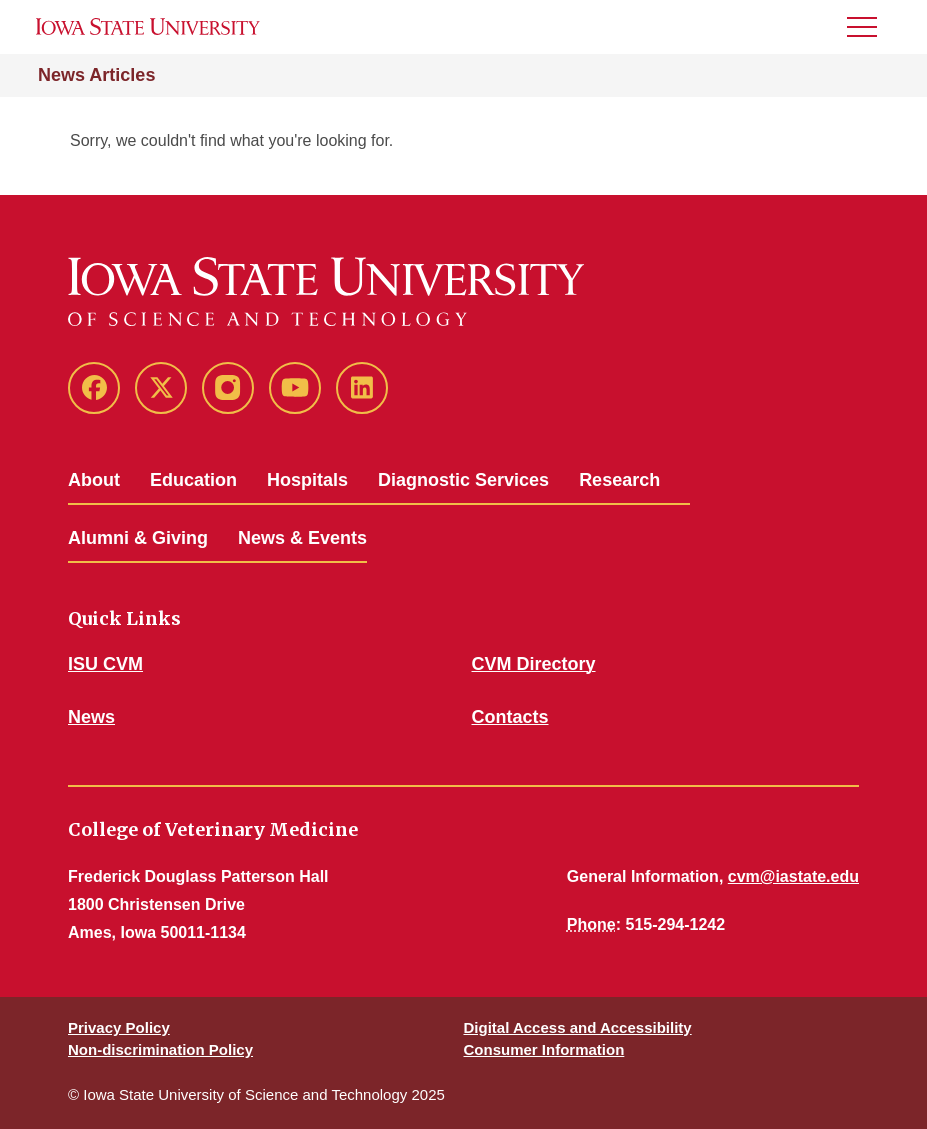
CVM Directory (534, 664)
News (91, 717)
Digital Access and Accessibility (578, 1027)
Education (193, 480)
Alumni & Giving (138, 538)
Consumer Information (544, 1049)
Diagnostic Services (463, 480)
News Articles (96, 75)
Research (619, 480)
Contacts (510, 717)
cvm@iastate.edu (793, 876)
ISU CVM (105, 664)
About (94, 480)
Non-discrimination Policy (160, 1049)
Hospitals (307, 480)
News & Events (302, 538)
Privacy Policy (119, 1027)
